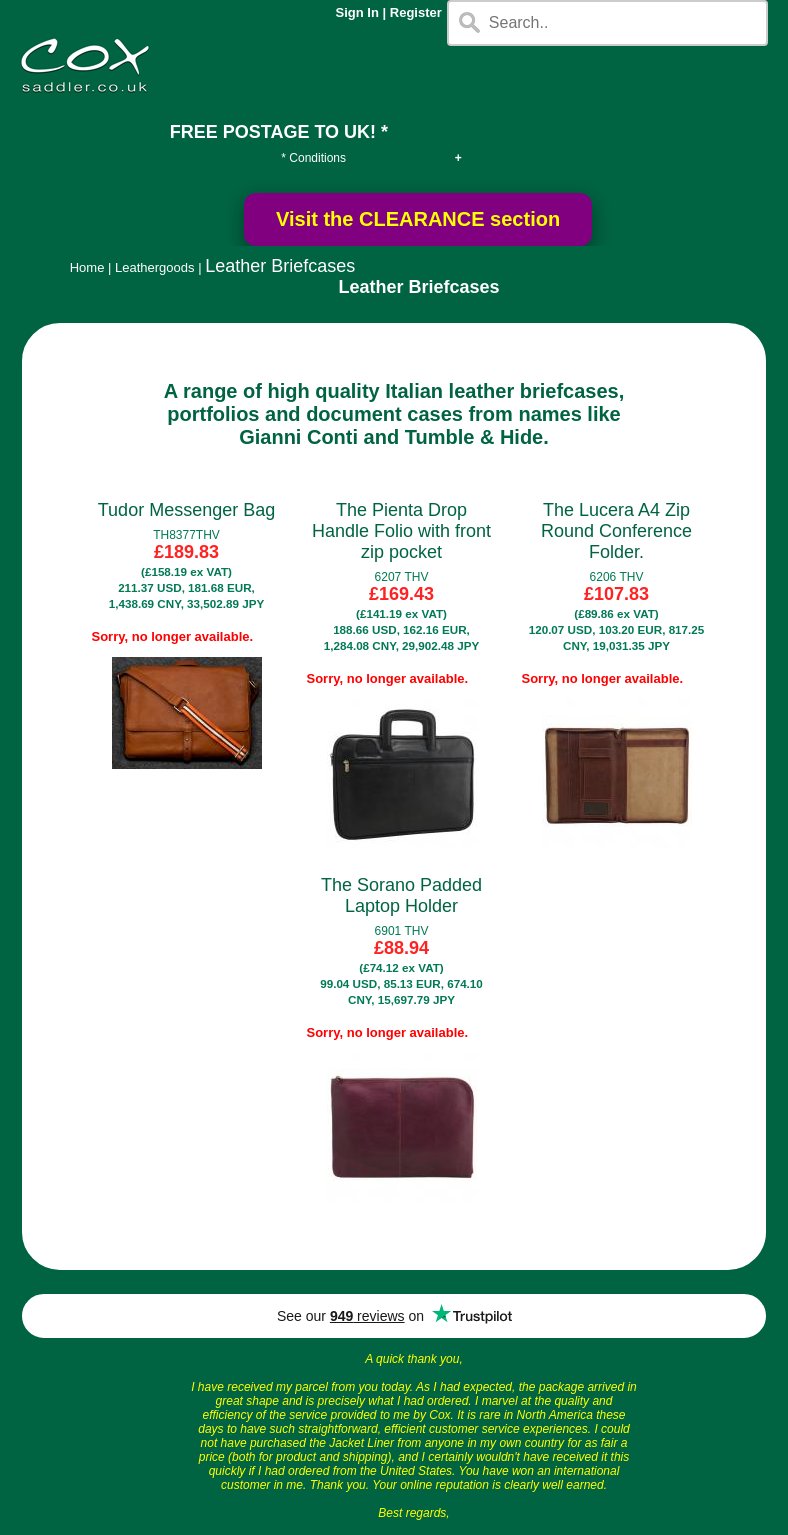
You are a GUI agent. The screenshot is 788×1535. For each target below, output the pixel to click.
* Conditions (313, 158)
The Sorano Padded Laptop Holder (401, 895)
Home (87, 267)
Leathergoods (155, 267)
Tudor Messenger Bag (186, 510)
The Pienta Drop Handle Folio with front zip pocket (401, 531)
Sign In (357, 12)
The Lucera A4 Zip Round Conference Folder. (616, 531)
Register (416, 12)
